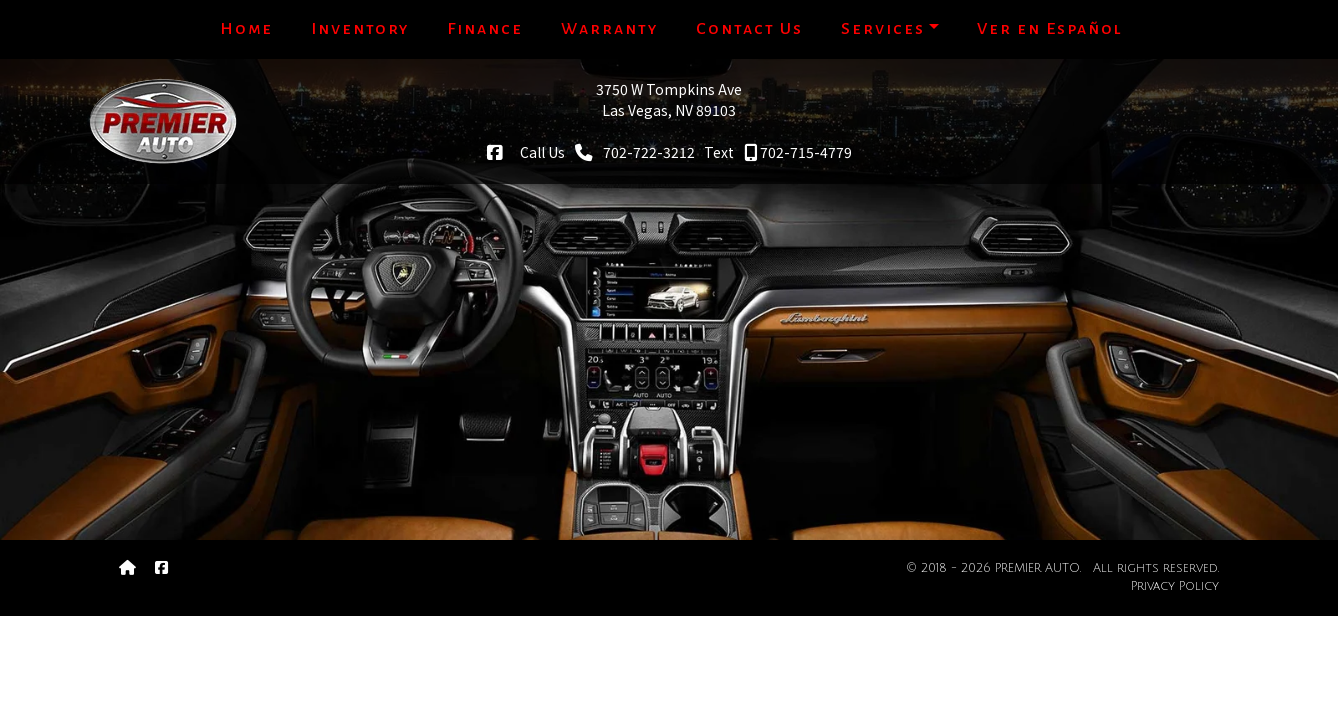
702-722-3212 (635, 152)
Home (246, 29)
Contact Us (749, 29)
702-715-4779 (798, 152)
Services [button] (883, 29)
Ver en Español (1050, 29)
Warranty (609, 29)
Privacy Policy (1175, 586)
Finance (485, 29)
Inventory (360, 29)
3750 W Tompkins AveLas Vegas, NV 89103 (669, 99)
